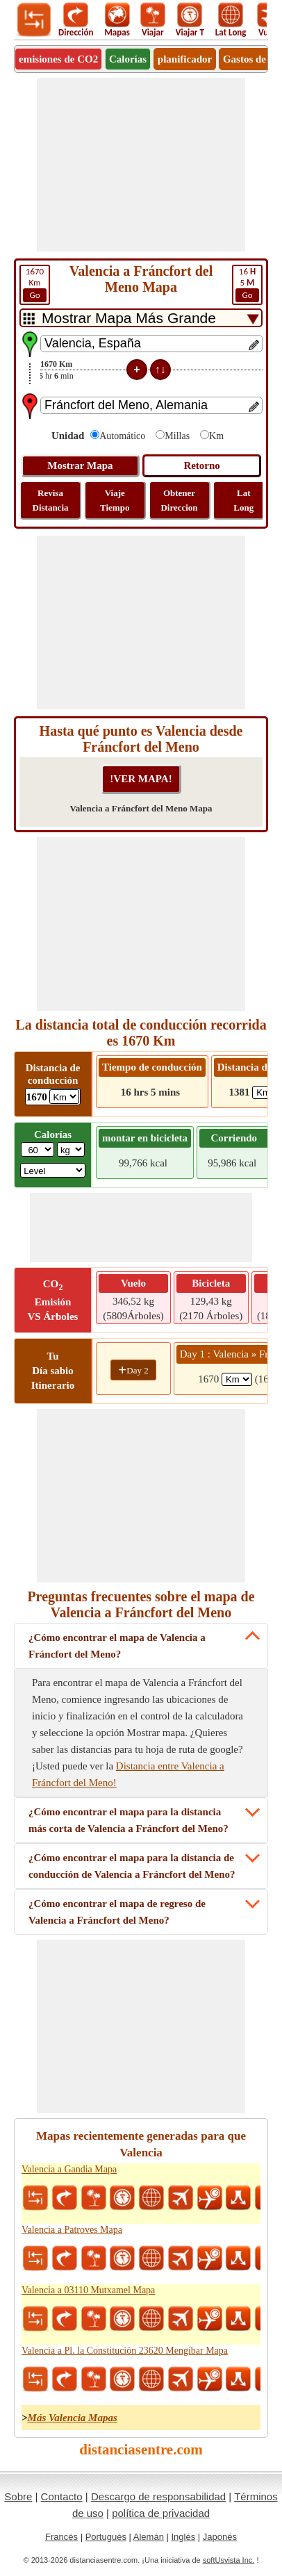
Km (35, 284)
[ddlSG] (52, 1170)
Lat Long (243, 500)
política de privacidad (161, 2513)
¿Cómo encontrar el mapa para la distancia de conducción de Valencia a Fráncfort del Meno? (131, 1866)
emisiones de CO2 (58, 59)
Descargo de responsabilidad (158, 2496)
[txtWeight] (37, 1149)
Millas (177, 436)
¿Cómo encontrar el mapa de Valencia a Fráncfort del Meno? (117, 1646)
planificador (185, 59)
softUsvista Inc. (229, 2560)
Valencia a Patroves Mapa (72, 2229)
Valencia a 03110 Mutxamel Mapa (88, 2290)
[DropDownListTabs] (141, 317)
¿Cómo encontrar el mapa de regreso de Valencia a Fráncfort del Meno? (117, 1912)
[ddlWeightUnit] (71, 1149)
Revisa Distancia (51, 500)
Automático (122, 436)
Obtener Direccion (178, 500)
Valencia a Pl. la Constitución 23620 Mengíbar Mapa (125, 2350)
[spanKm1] (237, 1379)
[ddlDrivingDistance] (64, 1096)
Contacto (62, 2496)
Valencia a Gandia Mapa (69, 2169)
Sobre (18, 2496)
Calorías (128, 59)
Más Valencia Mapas (72, 2417)
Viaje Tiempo (114, 500)
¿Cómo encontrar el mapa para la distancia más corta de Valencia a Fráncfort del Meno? (128, 1820)
